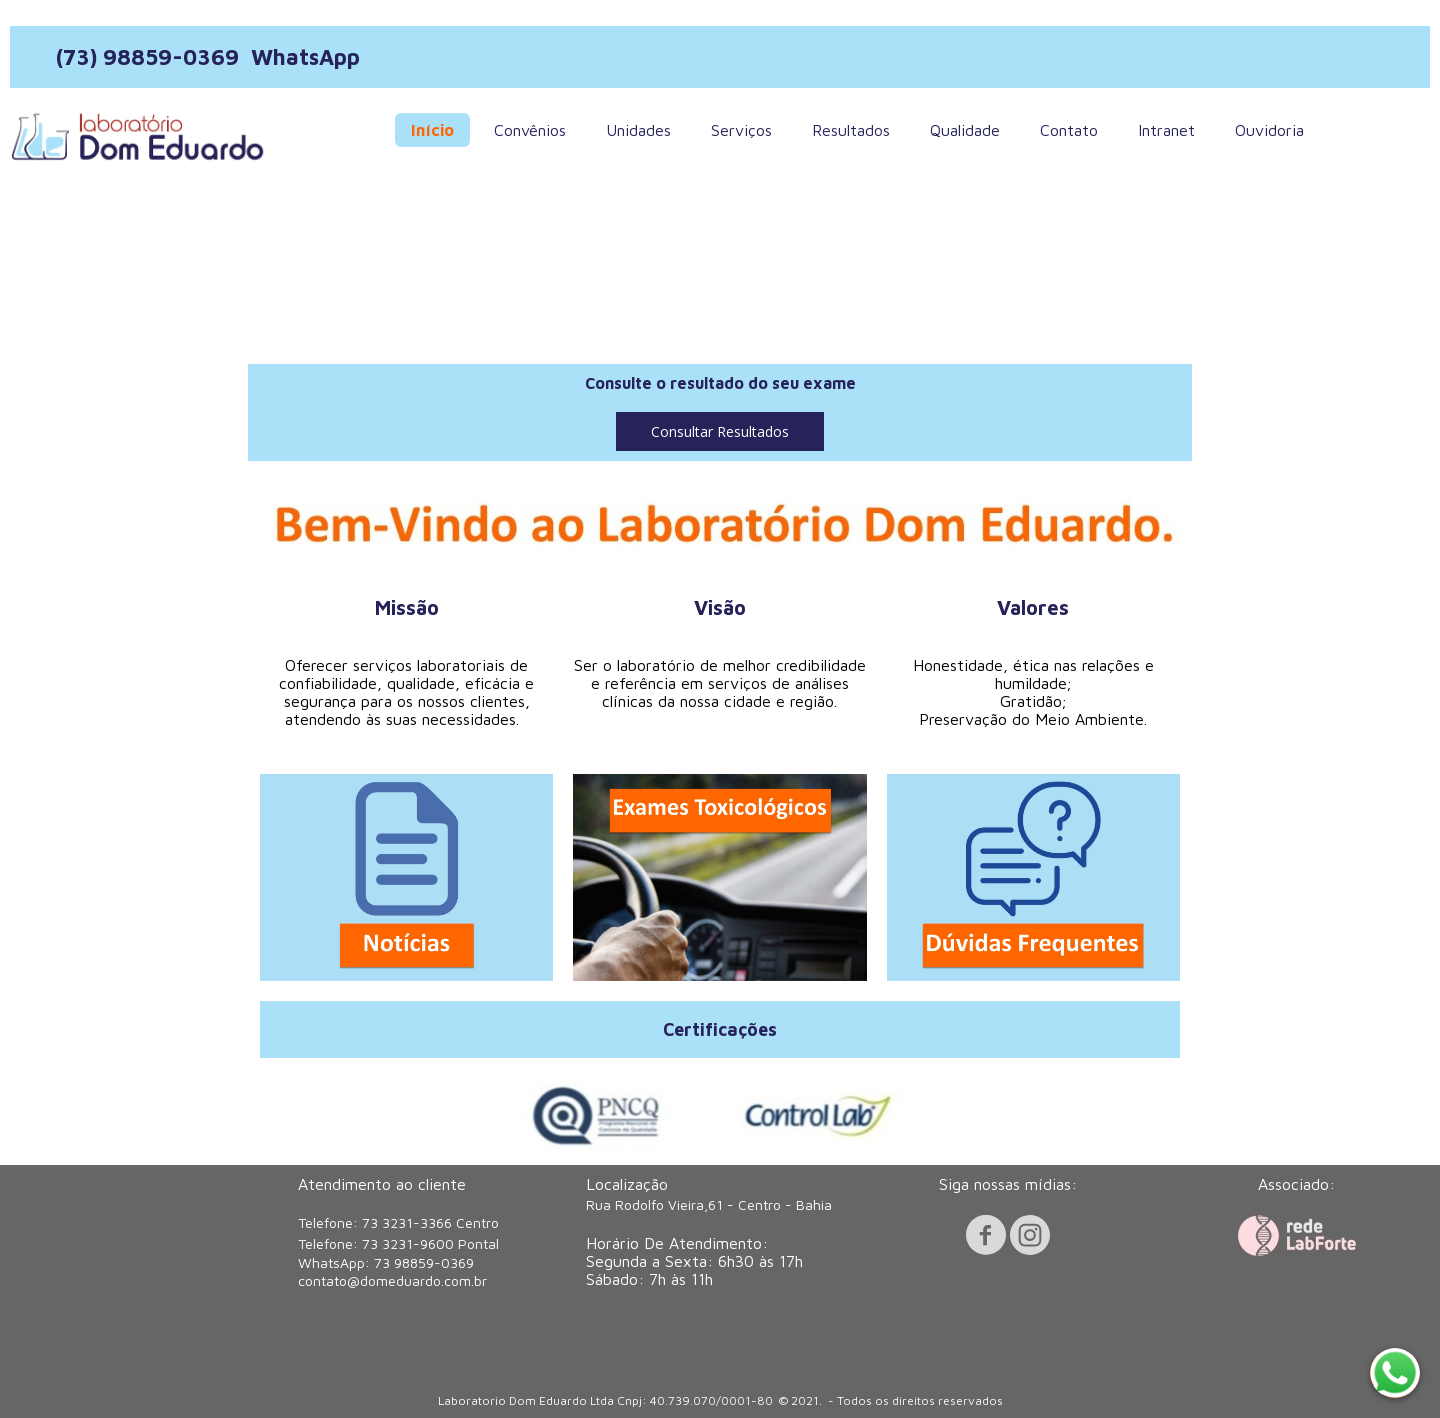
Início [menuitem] (432, 130)
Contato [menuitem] (1069, 130)
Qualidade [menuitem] (965, 130)
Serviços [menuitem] (741, 130)
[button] (720, 431)
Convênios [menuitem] (530, 130)
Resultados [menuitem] (851, 130)
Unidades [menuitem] (638, 130)
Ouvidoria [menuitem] (1269, 130)
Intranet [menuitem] (1166, 130)
